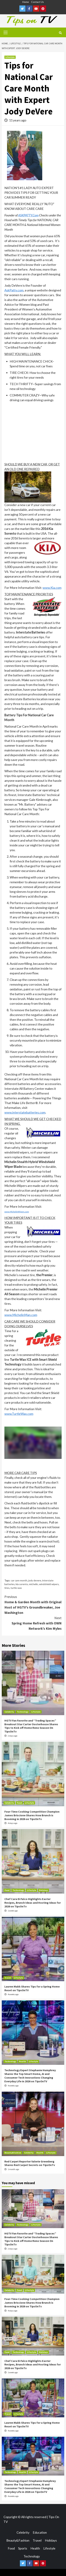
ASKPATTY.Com (28, 215)
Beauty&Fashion (13, 2152)
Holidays (43, 1890)
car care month (19, 1580)
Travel (8, 1977)
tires (7, 1587)
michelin (33, 1584)
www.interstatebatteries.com (24, 1112)
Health (22, 2061)
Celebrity (9, 1711)
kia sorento (22, 1584)
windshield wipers (49, 1584)
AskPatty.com (13, 290)
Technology (22, 1711)
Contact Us (37, 1)
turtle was (16, 1587)
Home (25, 1)
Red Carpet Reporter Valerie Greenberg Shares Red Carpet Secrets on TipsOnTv (29, 2163)
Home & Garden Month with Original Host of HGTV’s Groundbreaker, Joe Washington (33, 1604)
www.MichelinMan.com (20, 1315)
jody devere (34, 1580)
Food (19, 1802)
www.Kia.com (52, 588)
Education (40, 2532)
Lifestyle (10, 57)
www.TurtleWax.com (18, 1414)
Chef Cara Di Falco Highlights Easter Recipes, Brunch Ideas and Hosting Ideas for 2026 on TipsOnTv (32, 1902)
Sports (22, 2548)
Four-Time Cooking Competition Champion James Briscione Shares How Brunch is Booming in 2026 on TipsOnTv (31, 1815)
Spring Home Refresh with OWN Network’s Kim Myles (33, 1623)
